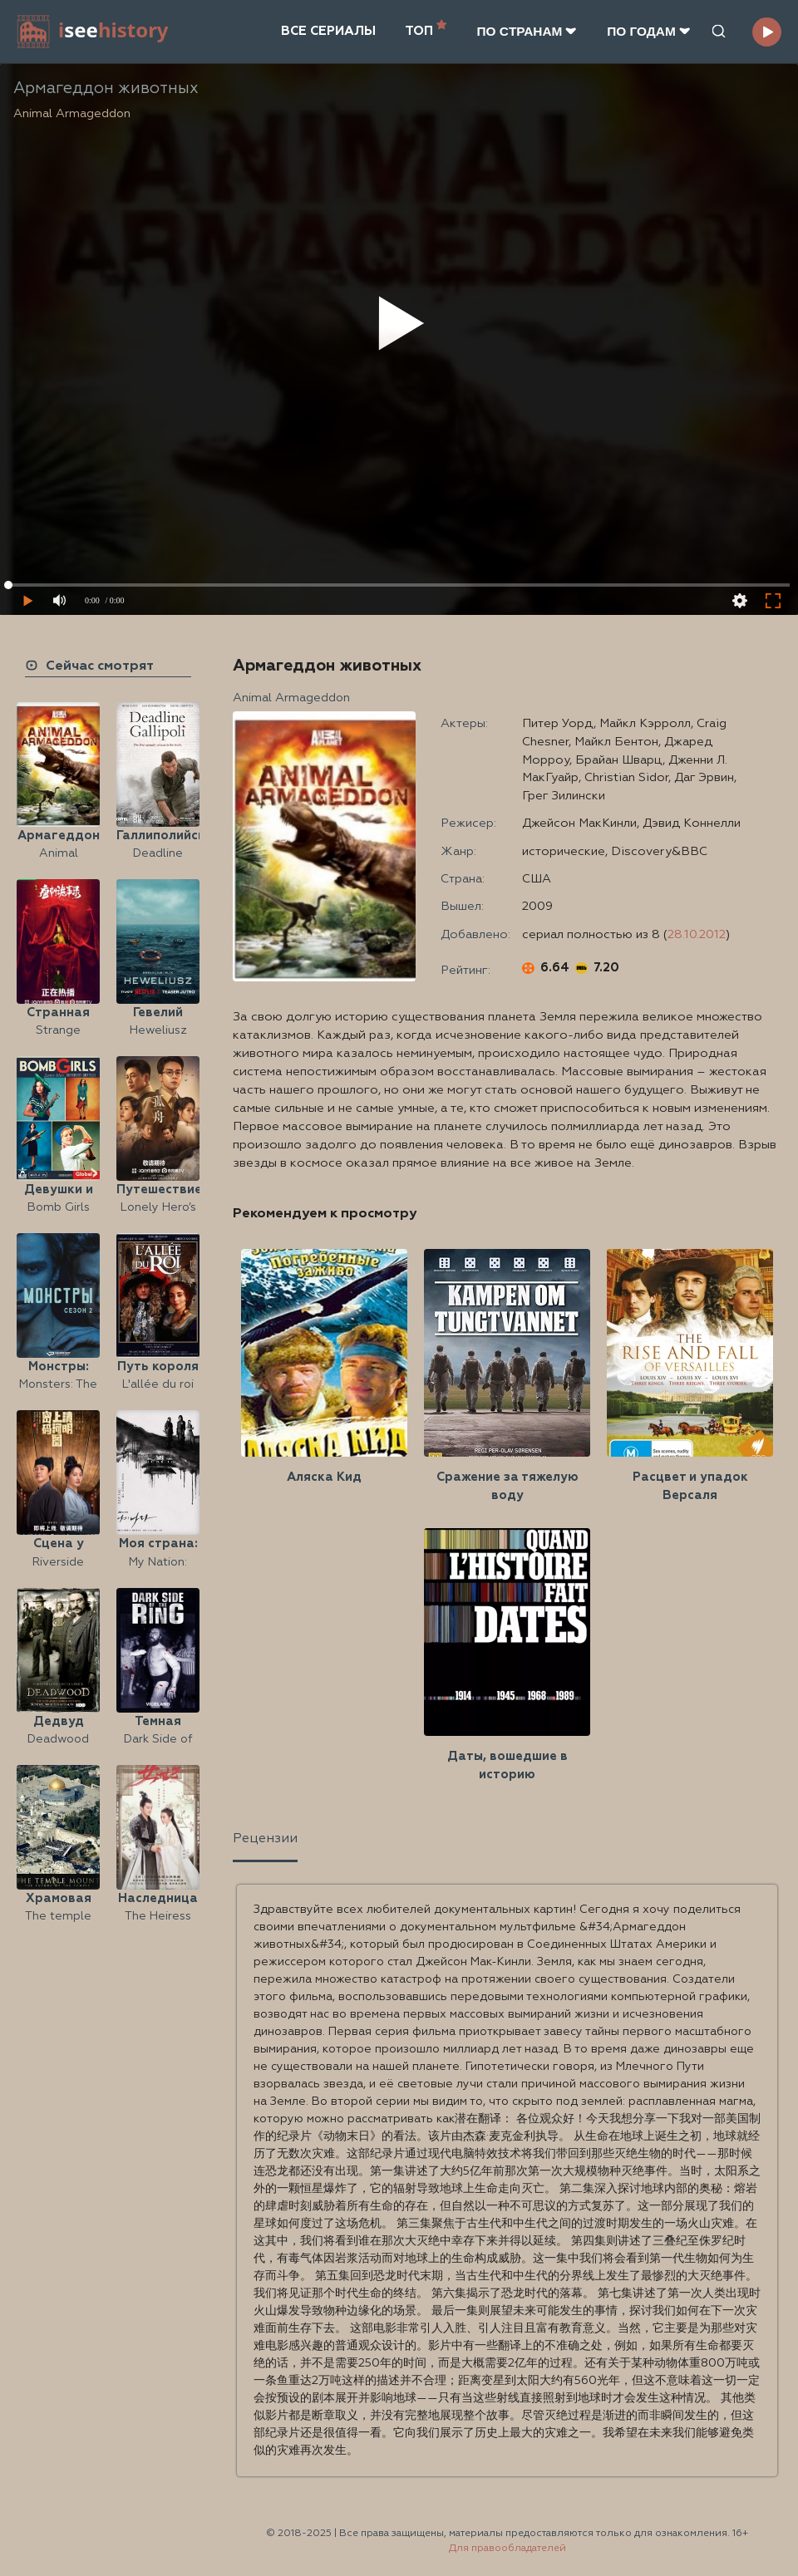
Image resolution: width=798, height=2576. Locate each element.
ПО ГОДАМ (649, 30)
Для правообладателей (507, 2549)
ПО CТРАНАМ (526, 30)
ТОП (426, 29)
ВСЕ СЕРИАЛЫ (328, 31)
